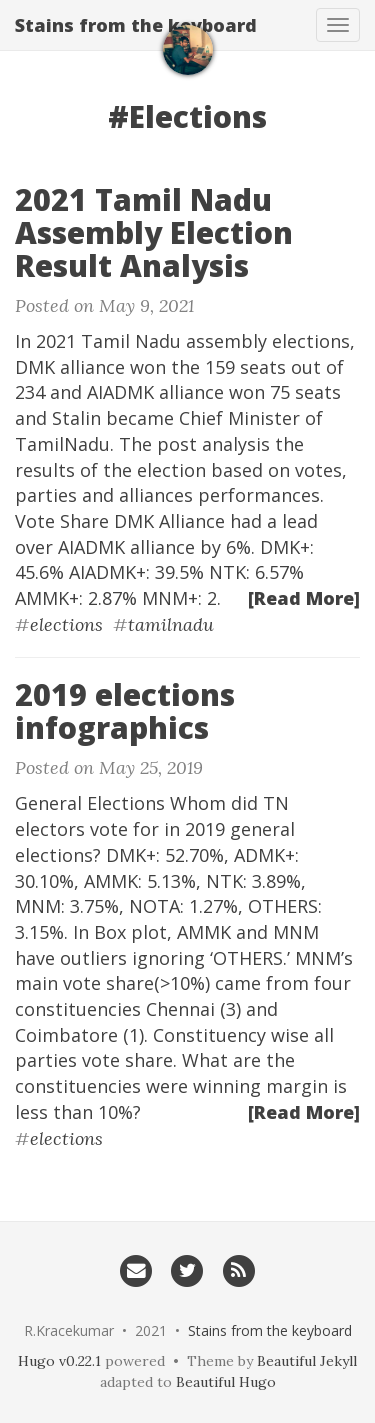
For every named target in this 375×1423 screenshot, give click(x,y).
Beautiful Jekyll (307, 1361)
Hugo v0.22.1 (59, 1361)
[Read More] (304, 598)
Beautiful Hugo (226, 1382)
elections (66, 624)
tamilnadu (171, 624)
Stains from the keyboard (136, 25)
